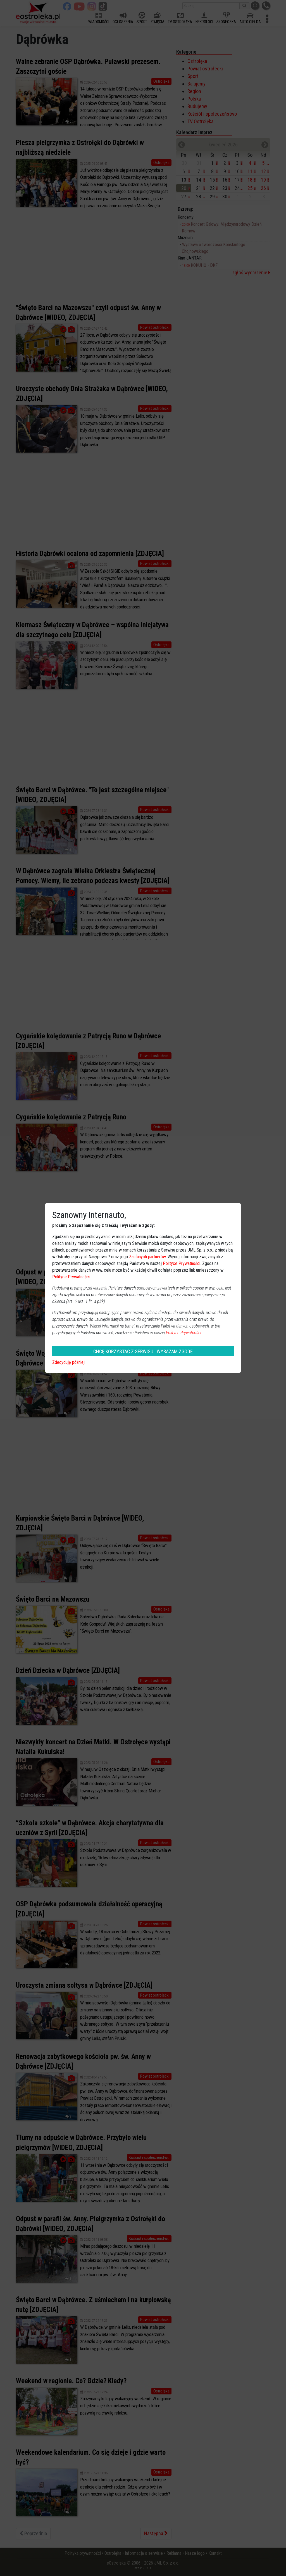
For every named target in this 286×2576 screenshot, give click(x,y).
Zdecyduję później (68, 1362)
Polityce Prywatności (181, 1263)
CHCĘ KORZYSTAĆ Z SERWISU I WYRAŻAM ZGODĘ (143, 1351)
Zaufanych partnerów (147, 1256)
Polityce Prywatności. (184, 1332)
